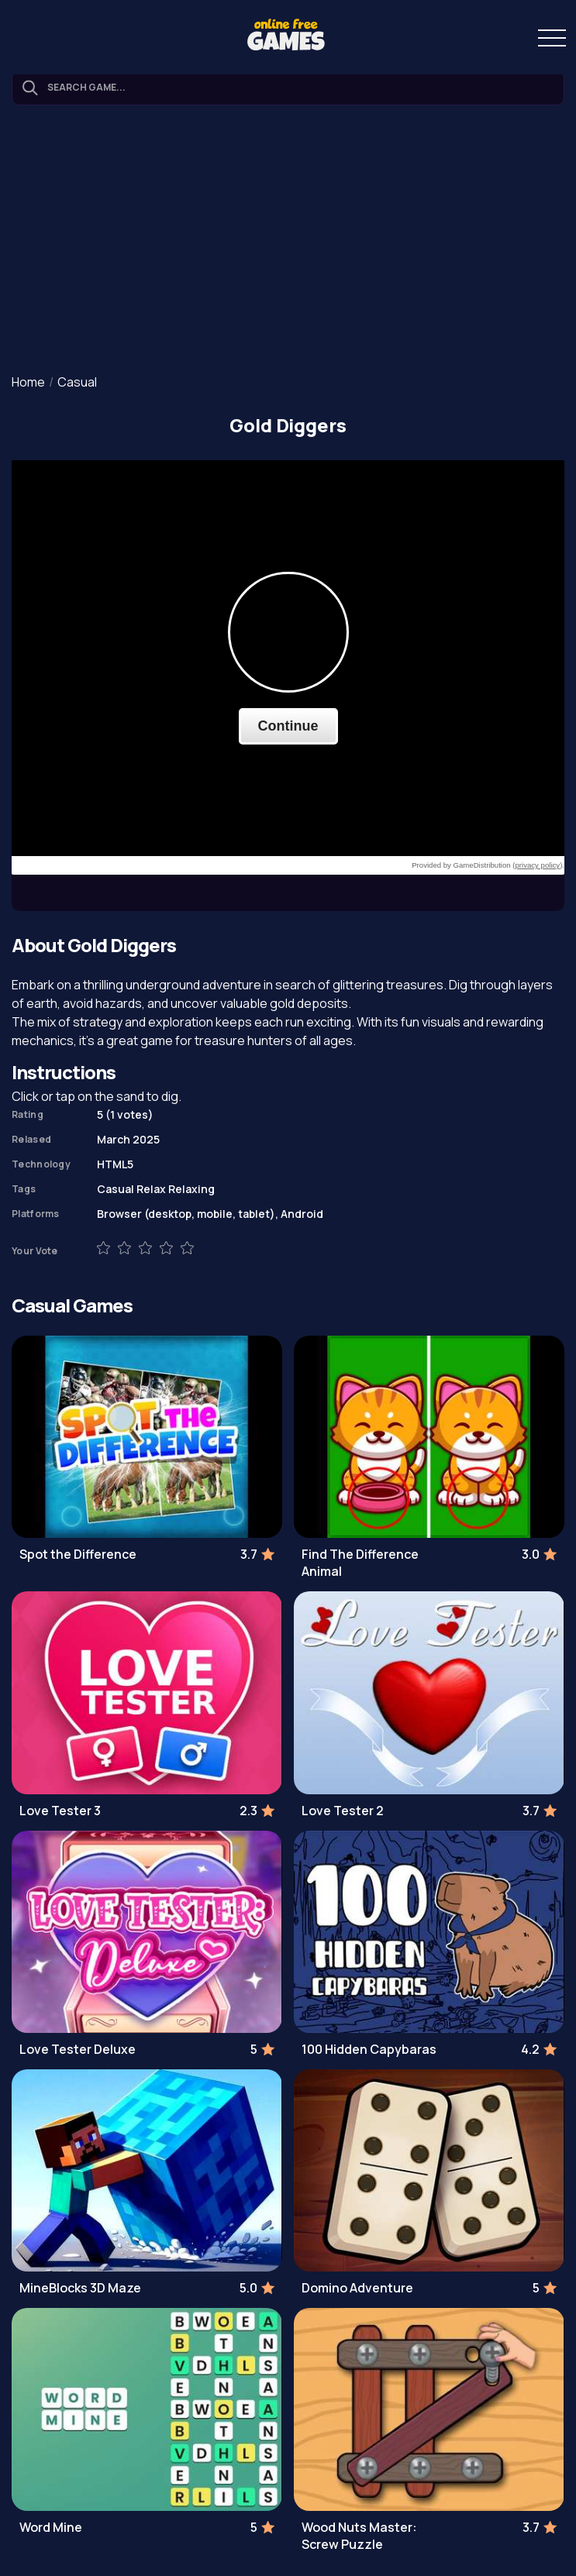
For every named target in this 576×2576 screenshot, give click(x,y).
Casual (77, 381)
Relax (151, 1188)
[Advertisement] (288, 240)
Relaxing (191, 1188)
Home (28, 381)
